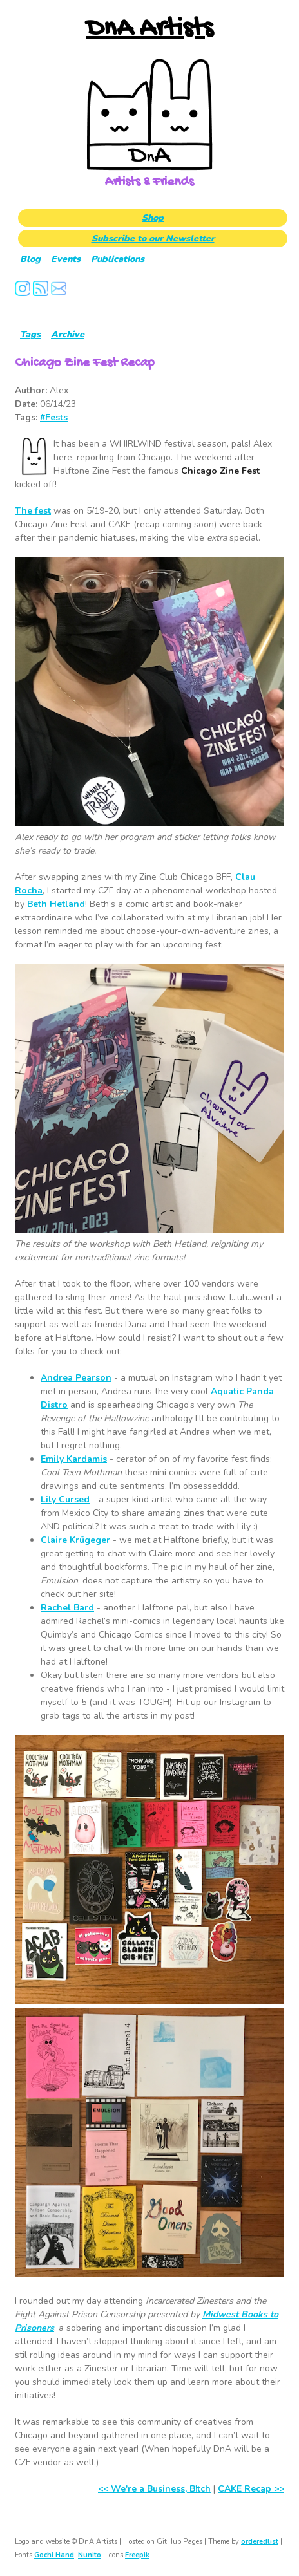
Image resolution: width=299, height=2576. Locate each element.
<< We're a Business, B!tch (154, 2489)
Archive (67, 334)
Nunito (89, 2555)
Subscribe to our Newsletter (153, 238)
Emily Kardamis (74, 1459)
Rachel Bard (67, 1607)
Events (66, 259)
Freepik (137, 2555)
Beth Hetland (56, 904)
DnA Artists (149, 29)
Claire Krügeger (75, 1540)
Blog (30, 259)
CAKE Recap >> (251, 2489)
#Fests (54, 417)
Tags (30, 334)
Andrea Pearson (76, 1378)
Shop (153, 218)
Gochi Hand (54, 2555)
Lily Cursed (65, 1499)
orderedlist (259, 2541)
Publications (117, 259)
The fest (33, 511)
